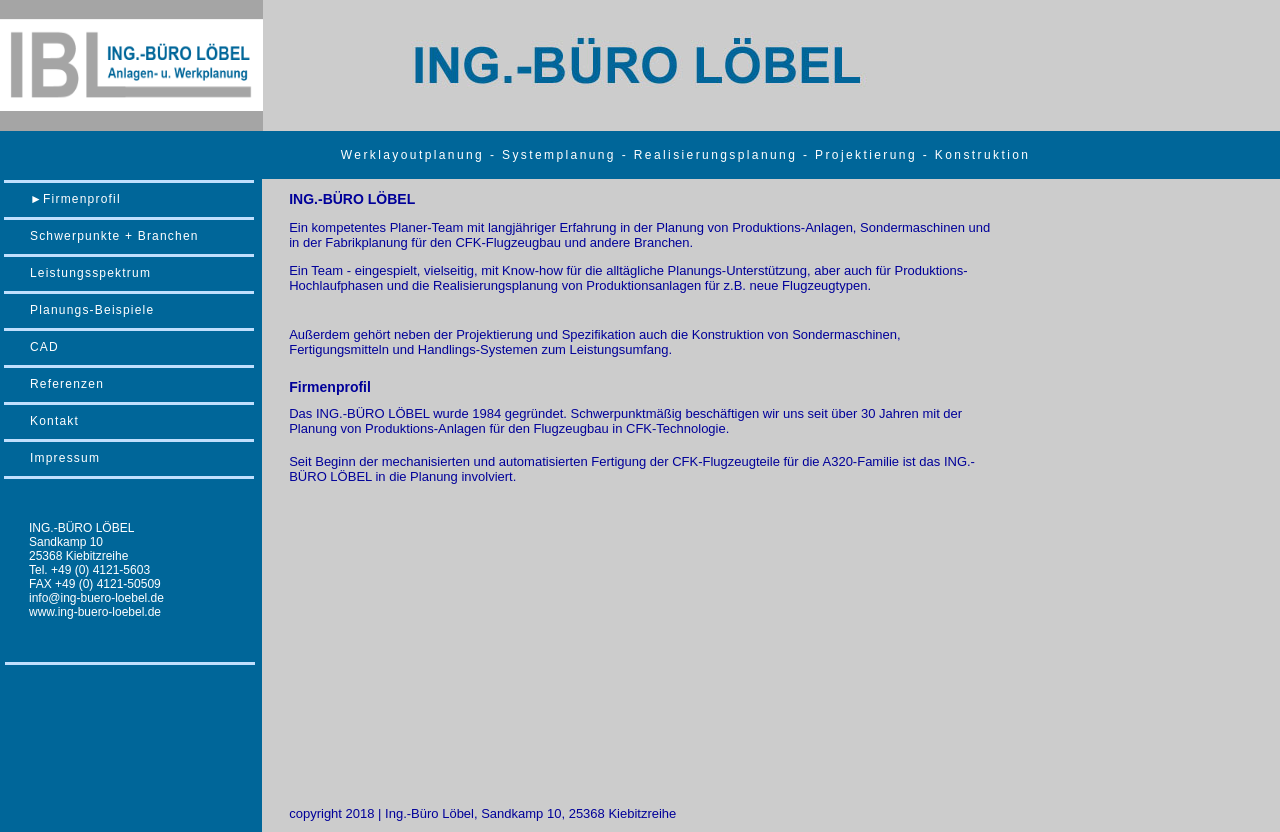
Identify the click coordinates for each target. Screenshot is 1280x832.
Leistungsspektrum (90, 273)
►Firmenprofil (75, 199)
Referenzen (67, 384)
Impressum (65, 458)
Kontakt (54, 421)
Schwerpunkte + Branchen (114, 236)
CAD (44, 347)
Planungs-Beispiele (92, 310)
